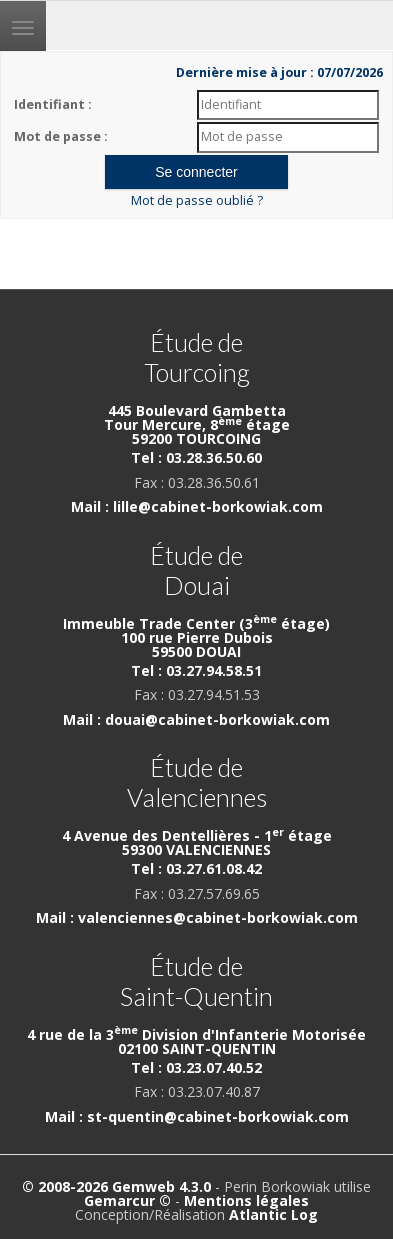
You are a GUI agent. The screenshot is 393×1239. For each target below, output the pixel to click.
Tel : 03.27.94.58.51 (196, 670)
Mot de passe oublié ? (197, 200)
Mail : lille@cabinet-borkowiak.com (197, 506)
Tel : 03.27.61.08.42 (196, 868)
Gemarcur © (127, 1200)
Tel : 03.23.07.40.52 (196, 1067)
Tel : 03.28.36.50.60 (196, 457)
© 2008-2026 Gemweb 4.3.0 (116, 1186)
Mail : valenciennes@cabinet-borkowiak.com (197, 917)
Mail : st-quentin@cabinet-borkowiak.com (197, 1116)
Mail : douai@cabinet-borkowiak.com (196, 719)
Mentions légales (246, 1200)
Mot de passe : (61, 136)
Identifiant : (53, 104)
